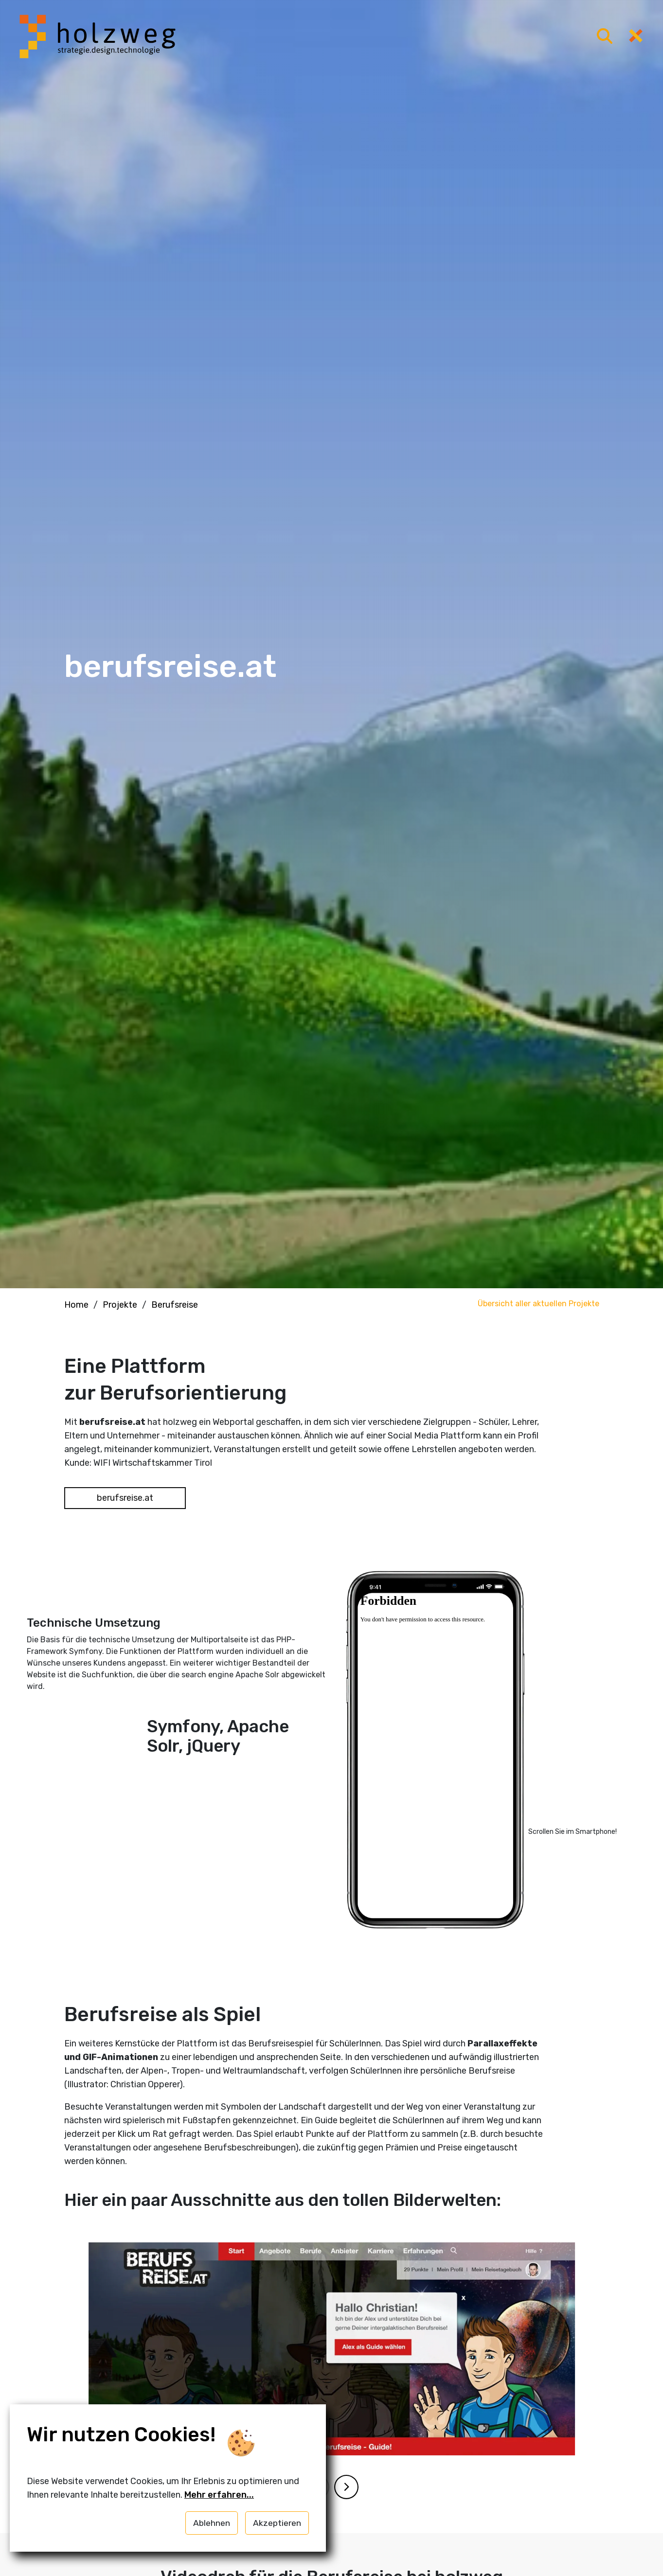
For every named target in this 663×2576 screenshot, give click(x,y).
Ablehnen (211, 2523)
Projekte (120, 1304)
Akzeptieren (277, 2523)
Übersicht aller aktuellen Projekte (538, 1303)
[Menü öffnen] (604, 36)
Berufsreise (174, 1304)
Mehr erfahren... (219, 2494)
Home (76, 1304)
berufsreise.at (125, 1496)
